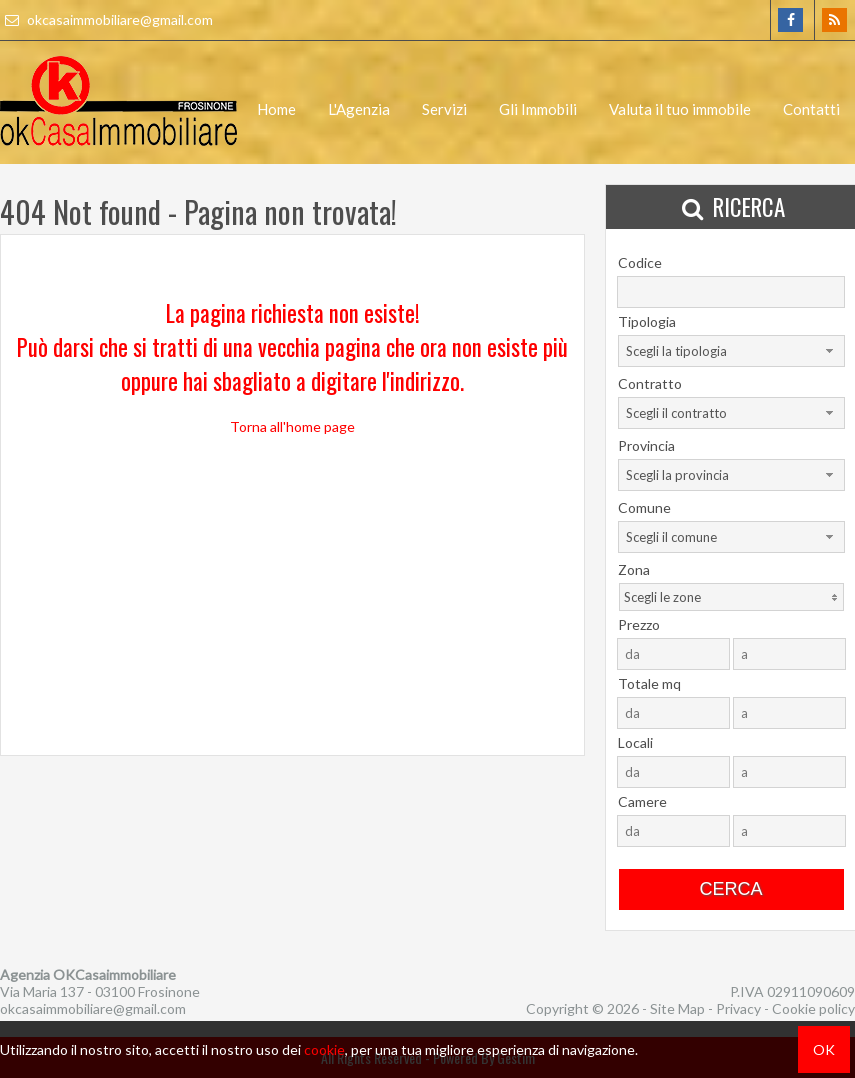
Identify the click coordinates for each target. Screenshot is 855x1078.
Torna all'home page (292, 426)
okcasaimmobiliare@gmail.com (106, 19)
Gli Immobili (538, 109)
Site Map (677, 1008)
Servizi (444, 109)
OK (824, 1049)
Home (276, 109)
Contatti (811, 109)
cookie (324, 1049)
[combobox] (731, 351)
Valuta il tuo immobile (680, 109)
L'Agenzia (359, 109)
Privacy (738, 1008)
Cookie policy (813, 1008)
